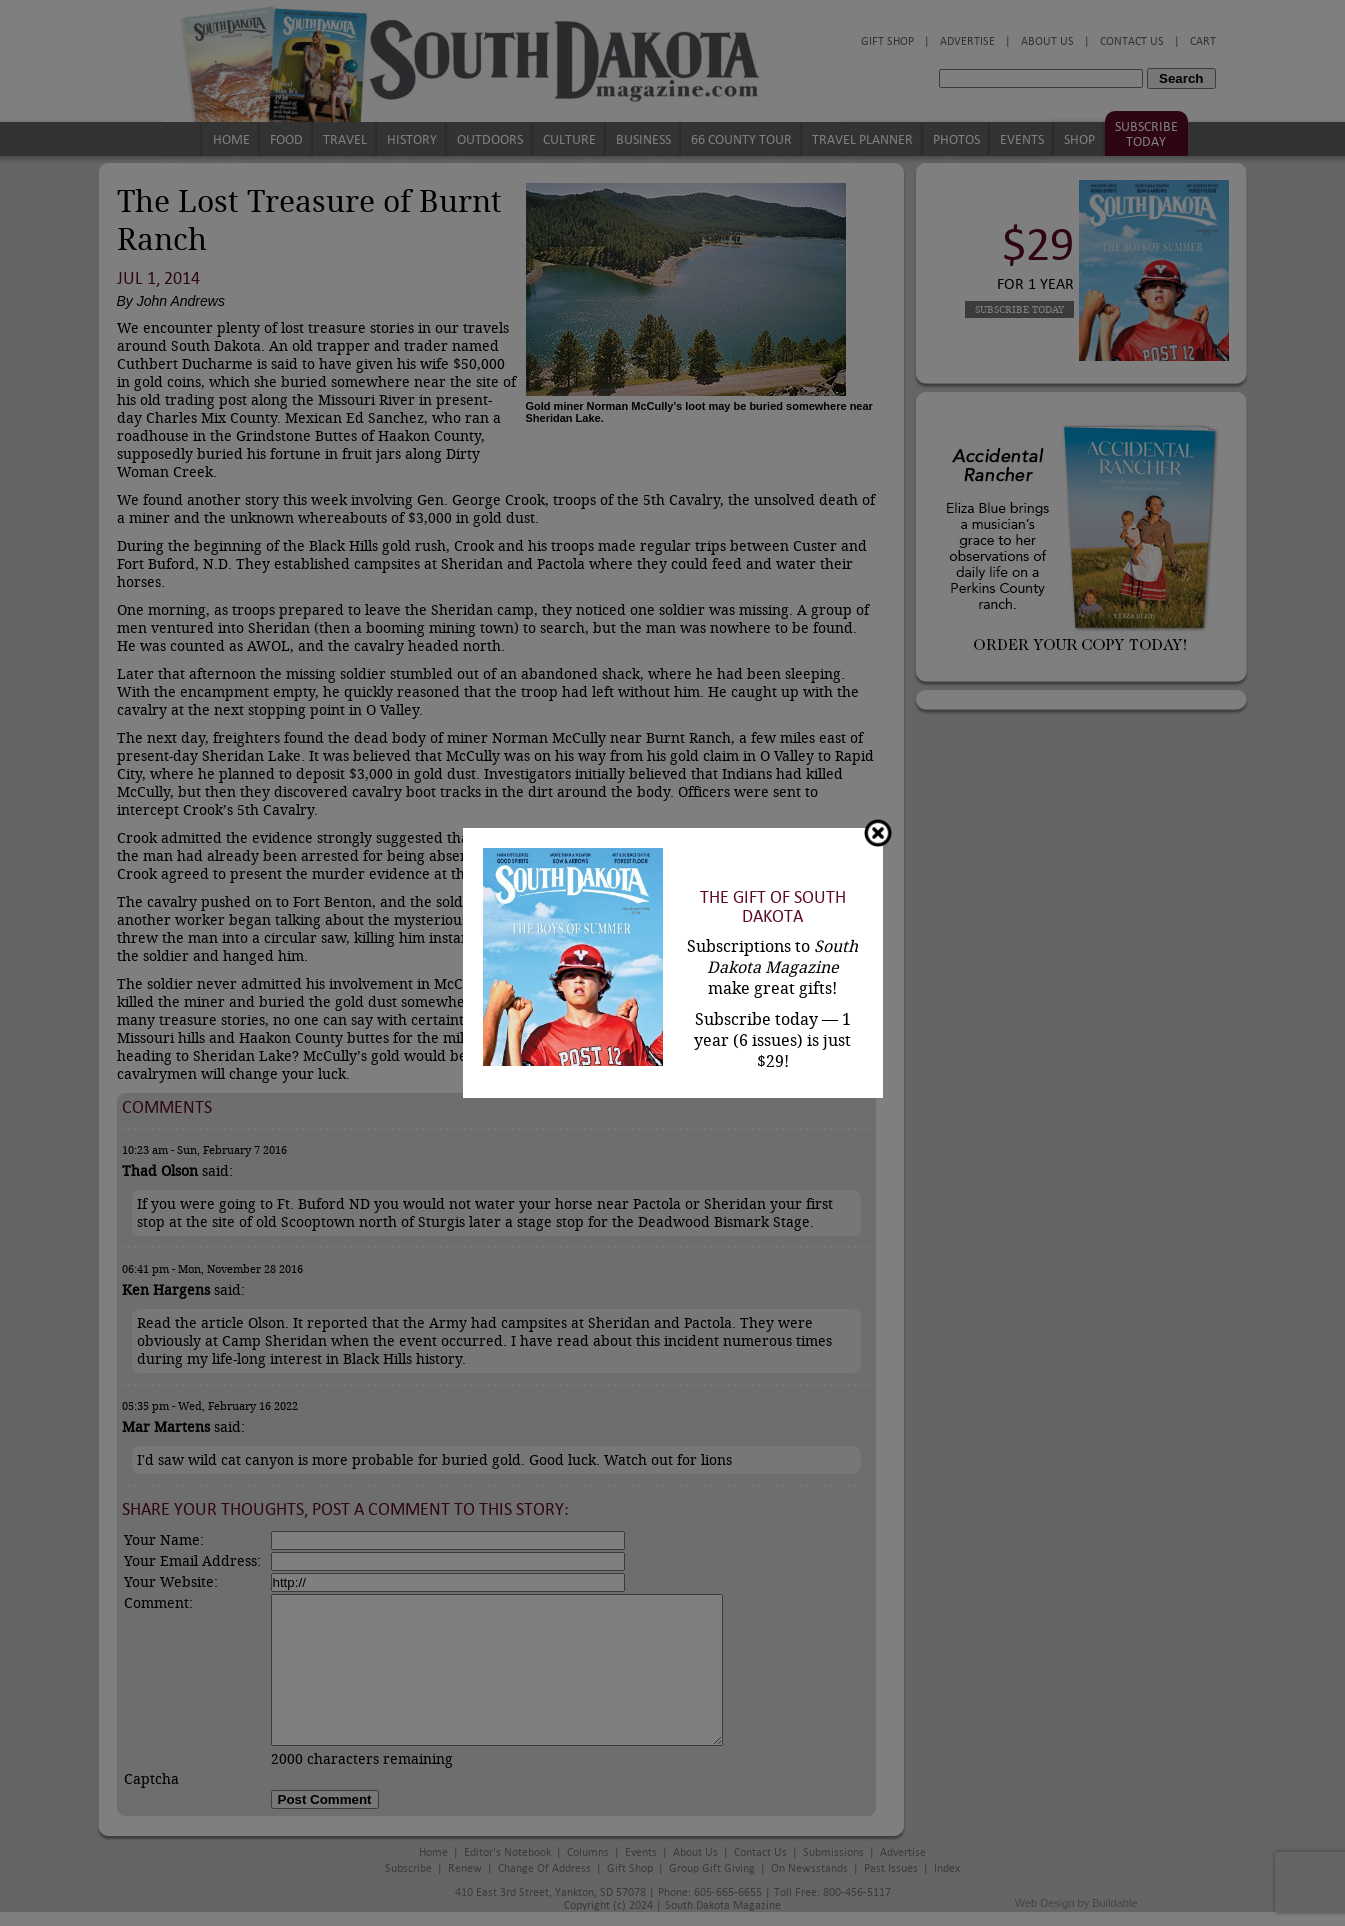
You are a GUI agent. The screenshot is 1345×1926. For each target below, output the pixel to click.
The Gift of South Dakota (773, 907)
